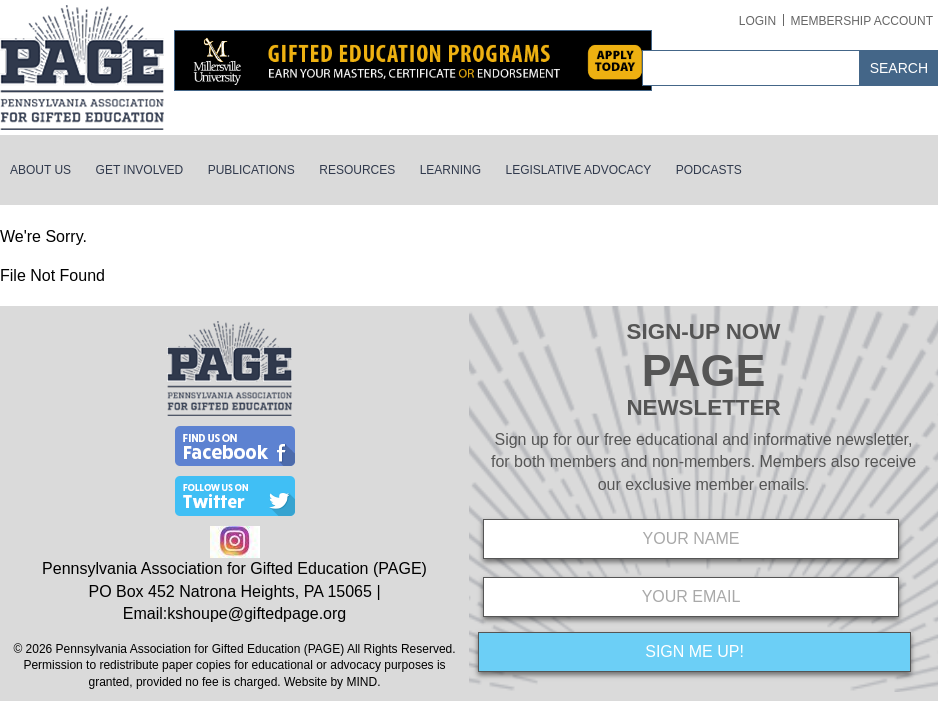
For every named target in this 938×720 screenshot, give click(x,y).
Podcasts (709, 170)
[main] (469, 256)
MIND (361, 682)
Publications (251, 170)
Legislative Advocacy (579, 170)
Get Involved (140, 170)
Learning (450, 170)
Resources (357, 170)
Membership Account (862, 21)
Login (757, 21)
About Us (40, 170)
